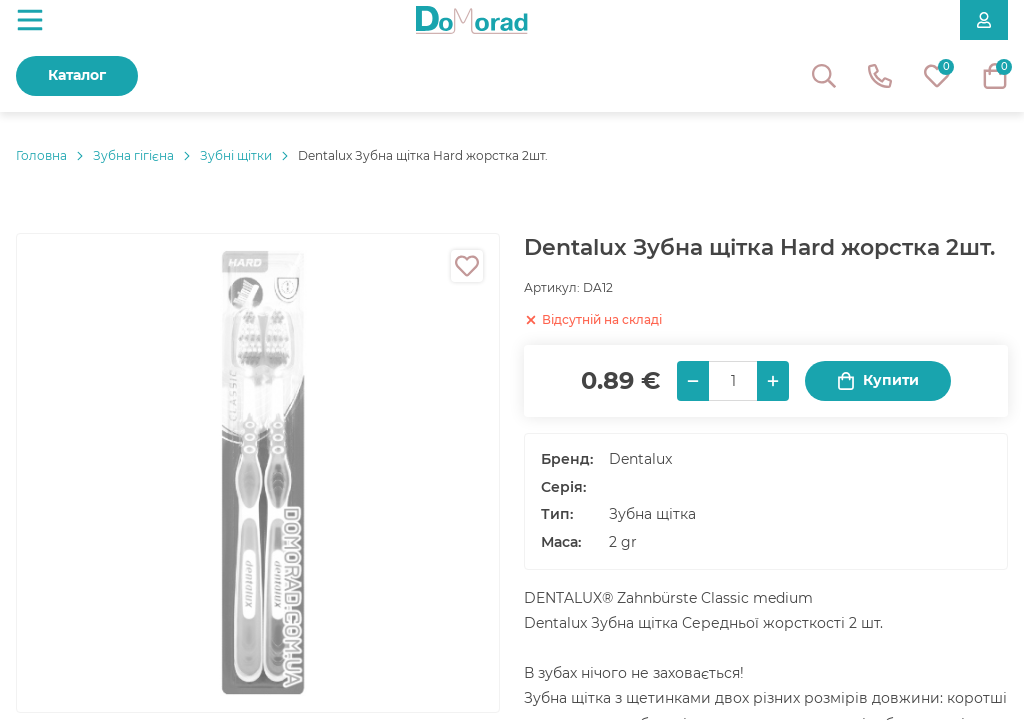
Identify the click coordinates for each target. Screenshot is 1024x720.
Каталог (77, 75)
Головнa (41, 155)
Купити (878, 380)
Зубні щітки (236, 155)
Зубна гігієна (133, 155)
